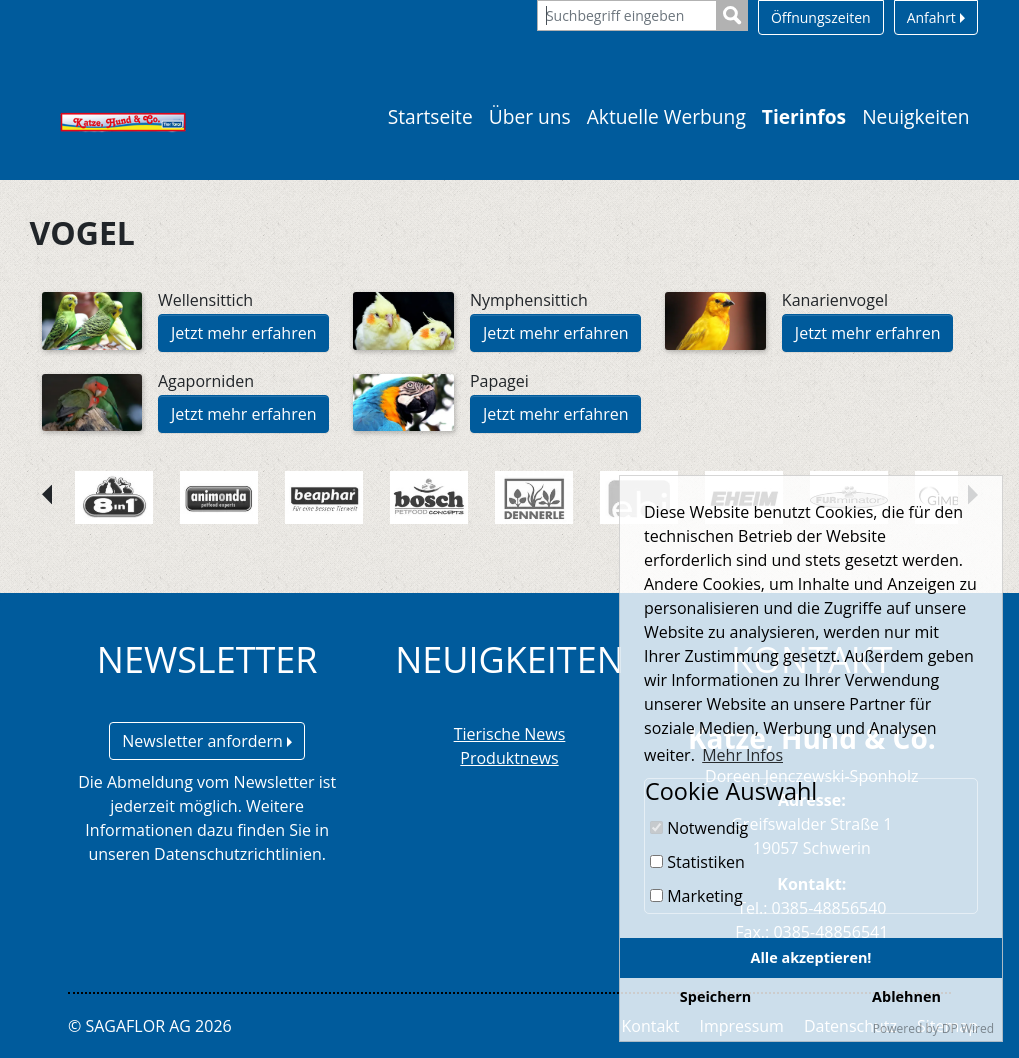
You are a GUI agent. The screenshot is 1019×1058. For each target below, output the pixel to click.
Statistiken (697, 862)
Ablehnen (906, 996)
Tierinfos (804, 116)
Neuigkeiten (915, 116)
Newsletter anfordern (207, 741)
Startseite (430, 116)
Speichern (715, 996)
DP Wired (968, 1028)
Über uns (530, 116)
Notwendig (699, 828)
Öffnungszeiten (821, 17)
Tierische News (510, 734)
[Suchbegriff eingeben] (627, 15)
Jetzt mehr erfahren (244, 333)
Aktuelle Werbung (666, 116)
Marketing (696, 896)
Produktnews (509, 758)
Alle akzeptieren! (811, 957)
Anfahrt (936, 17)
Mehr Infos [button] (742, 755)
